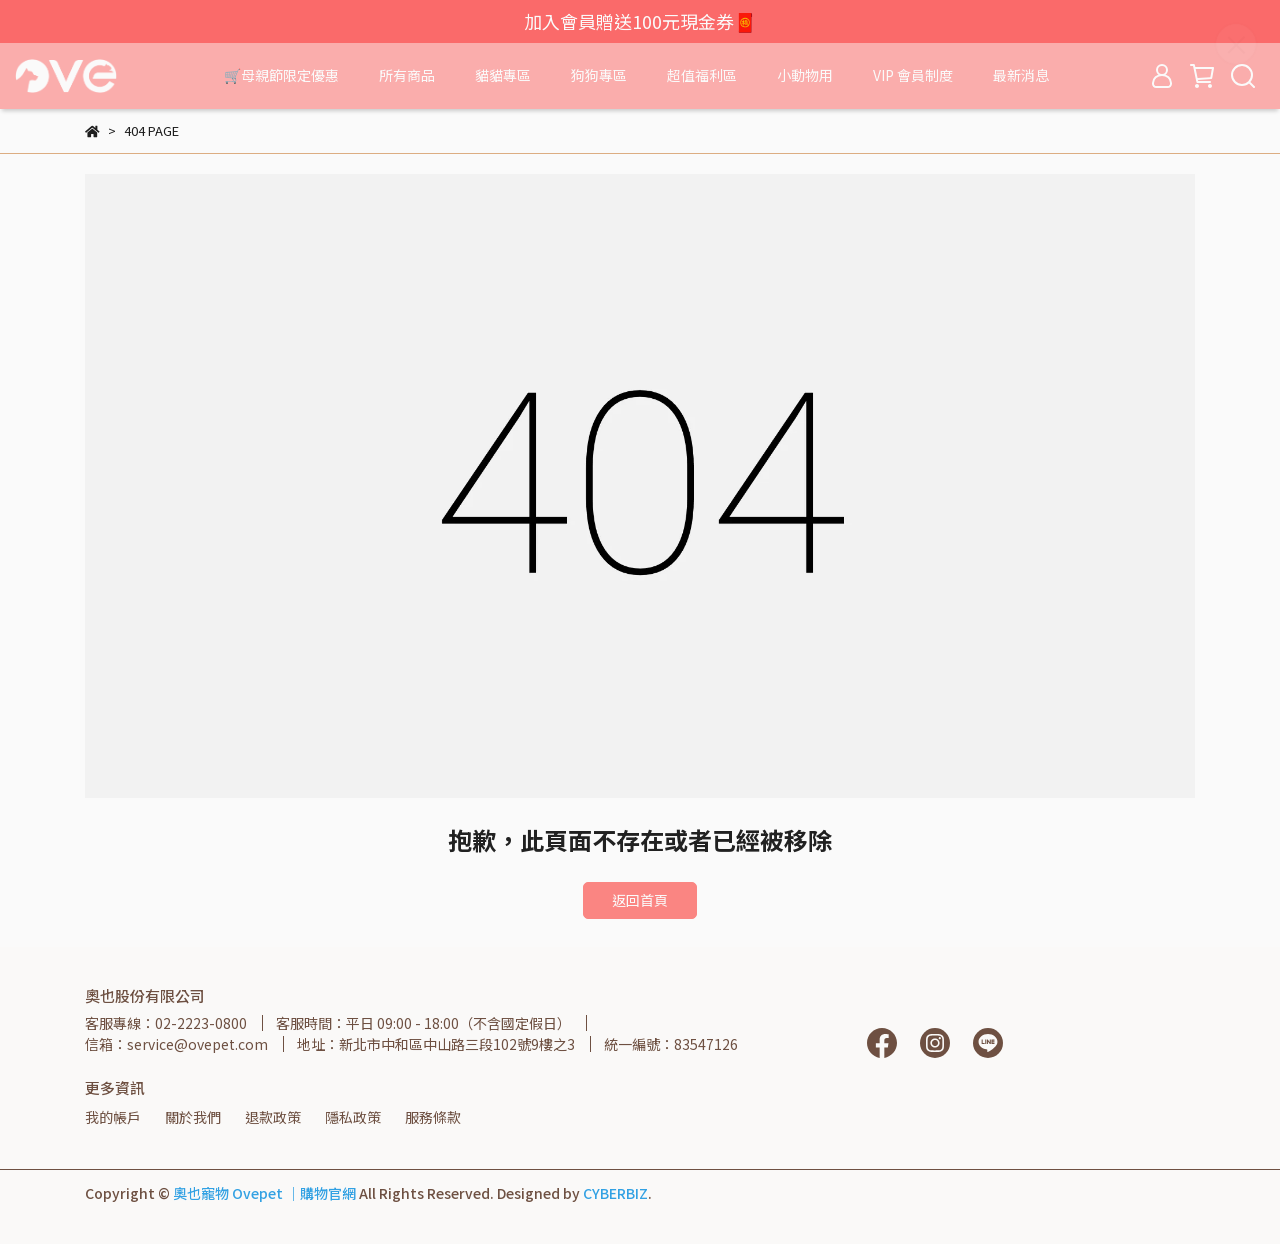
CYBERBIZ (615, 1193)
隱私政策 (353, 1117)
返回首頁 (640, 900)
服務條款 (433, 1117)
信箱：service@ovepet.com (176, 1044)
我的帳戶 (113, 1117)
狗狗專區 (599, 75)
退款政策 (273, 1117)
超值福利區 (702, 75)
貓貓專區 (503, 75)
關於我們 (193, 1117)
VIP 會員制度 (913, 75)
